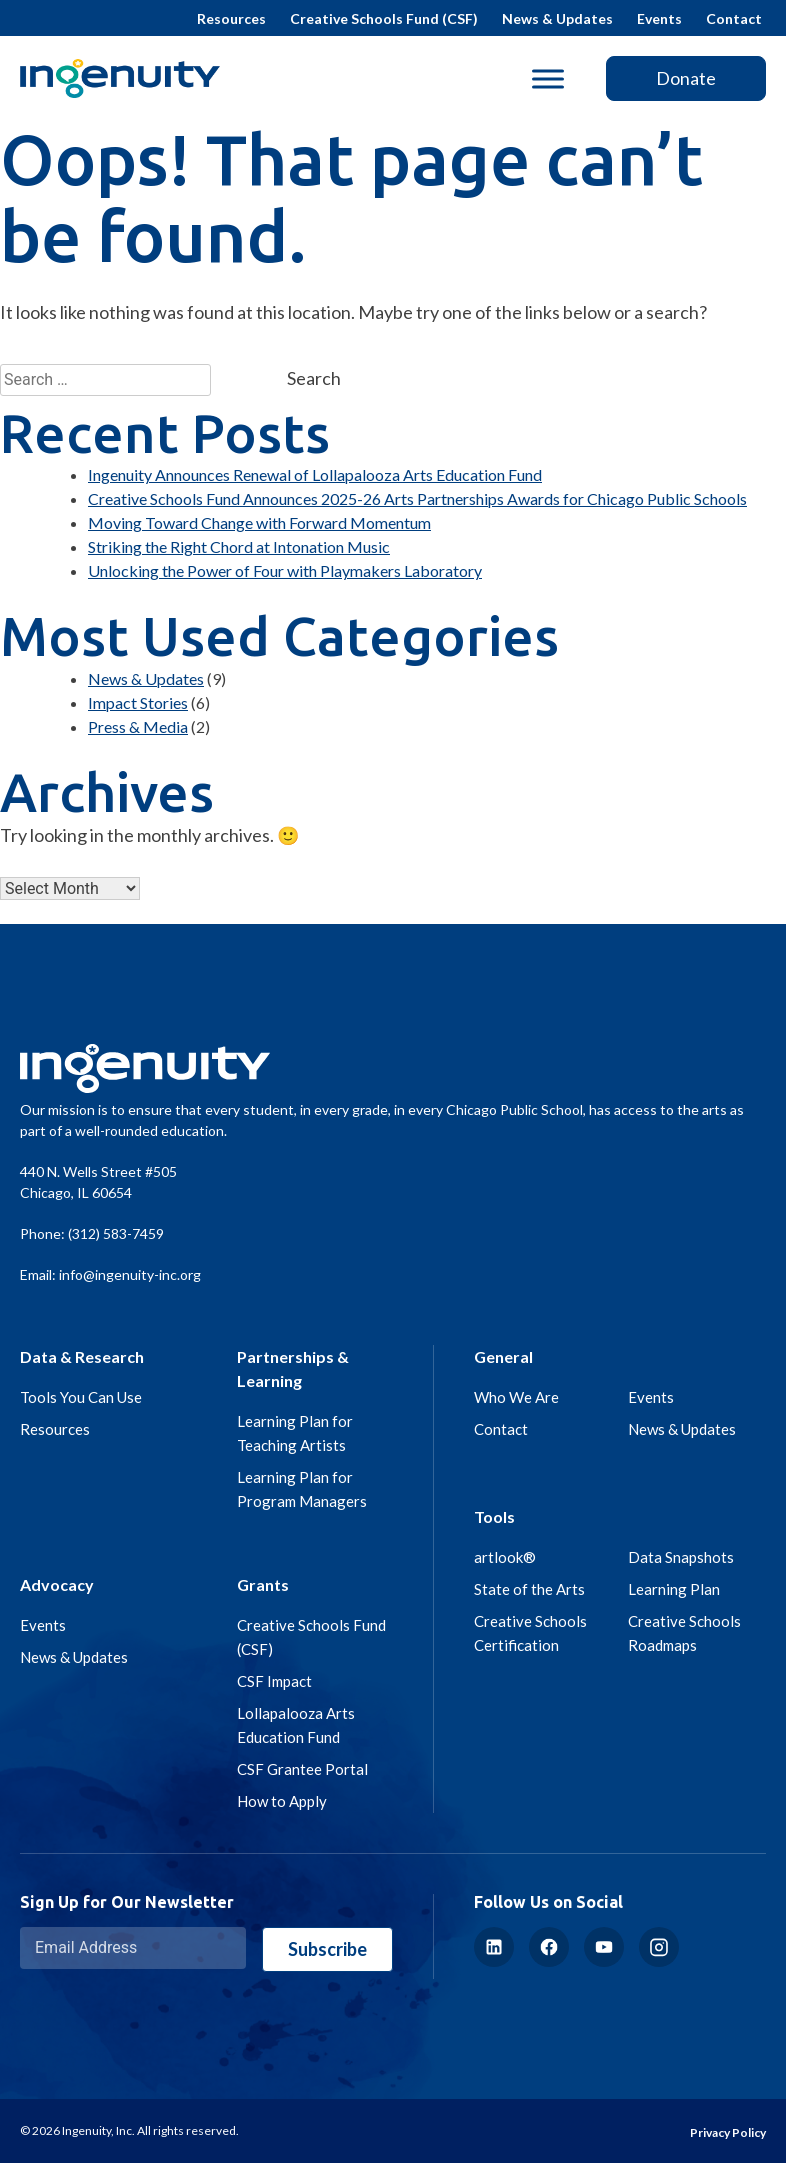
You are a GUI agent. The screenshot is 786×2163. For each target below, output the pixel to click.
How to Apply (282, 1801)
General (503, 1356)
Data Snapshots (681, 1557)
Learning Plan (674, 1589)
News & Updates (557, 18)
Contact (734, 18)
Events (659, 18)
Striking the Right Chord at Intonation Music (239, 546)
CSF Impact (274, 1681)
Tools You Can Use (81, 1397)
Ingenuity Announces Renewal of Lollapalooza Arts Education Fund (315, 474)
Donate (686, 78)
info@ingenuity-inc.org (130, 1274)
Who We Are (516, 1397)
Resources (231, 18)
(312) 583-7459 (116, 1233)
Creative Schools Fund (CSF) (384, 18)
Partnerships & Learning (293, 1368)
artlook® (505, 1557)
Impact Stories (138, 702)
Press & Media (138, 726)
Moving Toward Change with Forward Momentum (259, 522)
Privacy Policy (728, 2132)
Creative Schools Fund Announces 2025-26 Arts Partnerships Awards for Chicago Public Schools (417, 498)
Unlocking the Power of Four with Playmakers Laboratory (285, 570)
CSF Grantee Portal (302, 1769)
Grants (263, 1584)
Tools (494, 1516)
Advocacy (57, 1584)
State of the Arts (529, 1589)
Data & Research (82, 1356)
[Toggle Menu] (548, 78)
